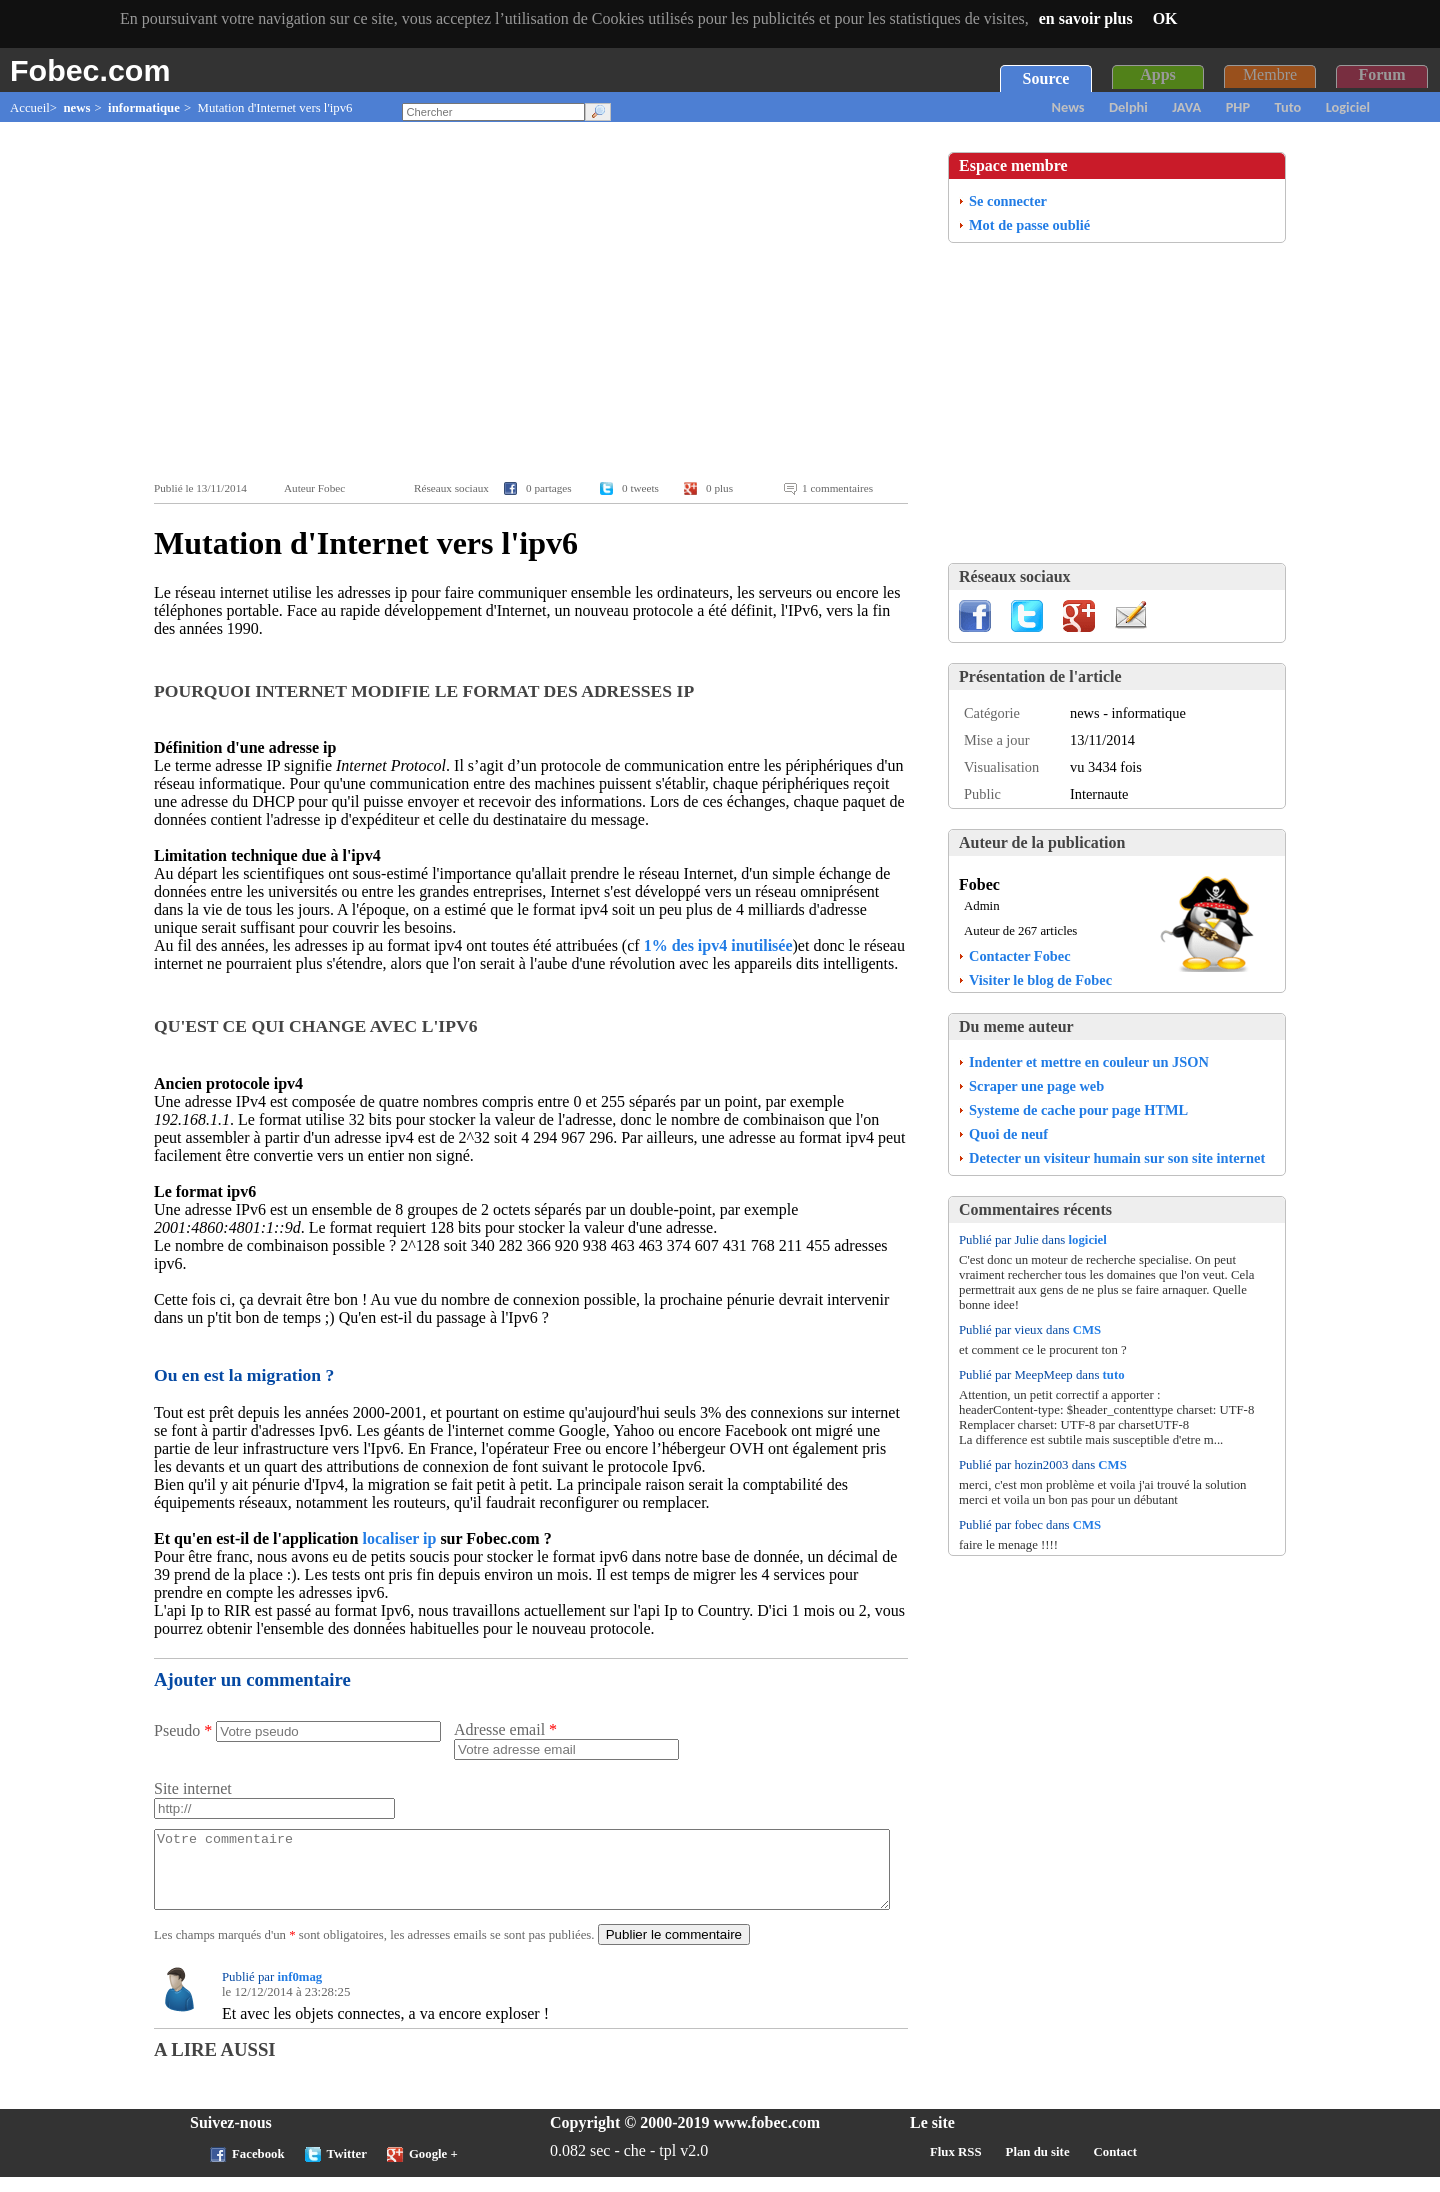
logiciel (1087, 1240)
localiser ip (399, 1538)
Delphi (1128, 107)
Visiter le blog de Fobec (1040, 980)
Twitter (347, 2169)
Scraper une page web (1036, 1086)
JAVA (1186, 107)
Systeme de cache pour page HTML (1078, 1110)
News (1068, 107)
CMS (1087, 1330)
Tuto (1288, 107)
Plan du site (1038, 2167)
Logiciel (1348, 107)
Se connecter (1008, 201)
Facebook (258, 2169)
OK (1165, 18)
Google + (433, 2169)
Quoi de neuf (1008, 1134)
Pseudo (183, 1730)
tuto (1114, 1375)
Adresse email (505, 1729)
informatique (144, 108)
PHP (1238, 107)
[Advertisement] (536, 302)
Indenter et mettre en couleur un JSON (1089, 1062)
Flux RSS (956, 2167)
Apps (1158, 74)
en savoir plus (1086, 18)
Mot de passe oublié (1029, 225)
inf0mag (299, 1992)
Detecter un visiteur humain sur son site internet (1117, 1158)
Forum (1381, 74)
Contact (1115, 2167)
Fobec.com (90, 70)
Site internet (193, 1788)
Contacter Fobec (1020, 956)
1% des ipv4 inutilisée (718, 945)
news (76, 108)
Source (1046, 78)
